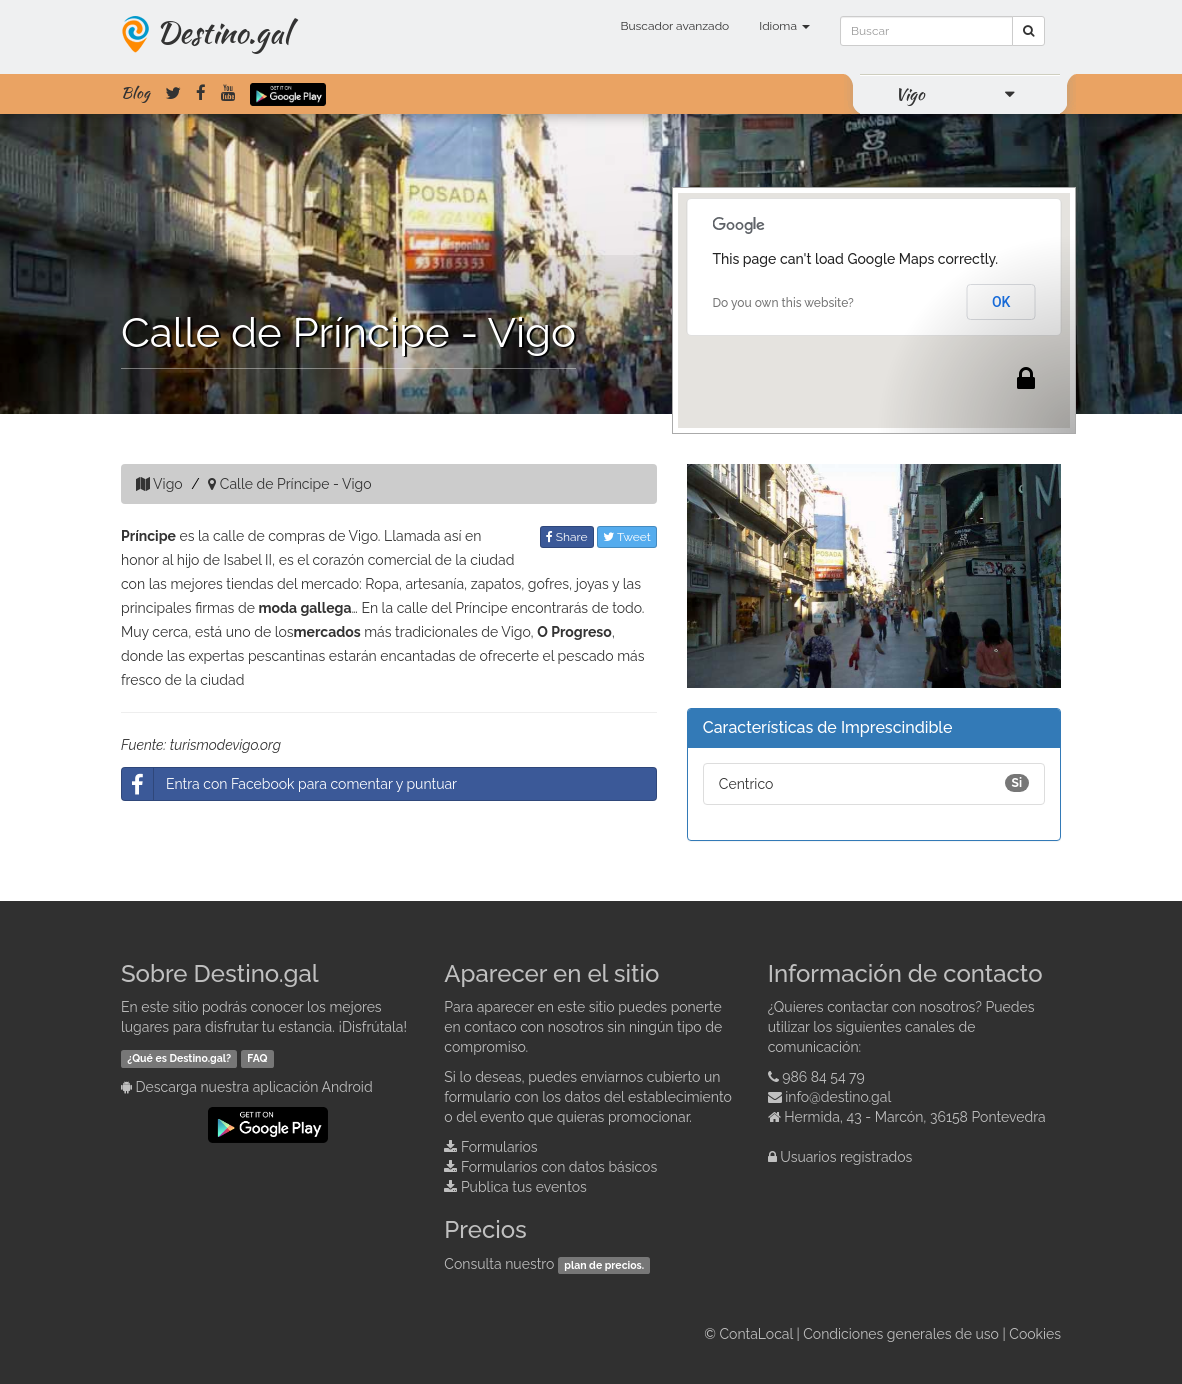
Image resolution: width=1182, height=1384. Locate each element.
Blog (135, 93)
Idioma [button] (784, 26)
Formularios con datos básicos (559, 1167)
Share (567, 537)
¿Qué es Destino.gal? (179, 1058)
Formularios (499, 1147)
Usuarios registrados (846, 1157)
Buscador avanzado (674, 26)
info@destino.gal (838, 1097)
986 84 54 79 (823, 1077)
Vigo (910, 94)
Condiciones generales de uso (901, 1334)
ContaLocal (755, 1334)
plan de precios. (604, 1265)
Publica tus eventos (524, 1187)
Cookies (1035, 1334)
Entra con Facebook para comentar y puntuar (289, 784)
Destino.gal (223, 32)
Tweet (627, 537)
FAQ (257, 1058)
